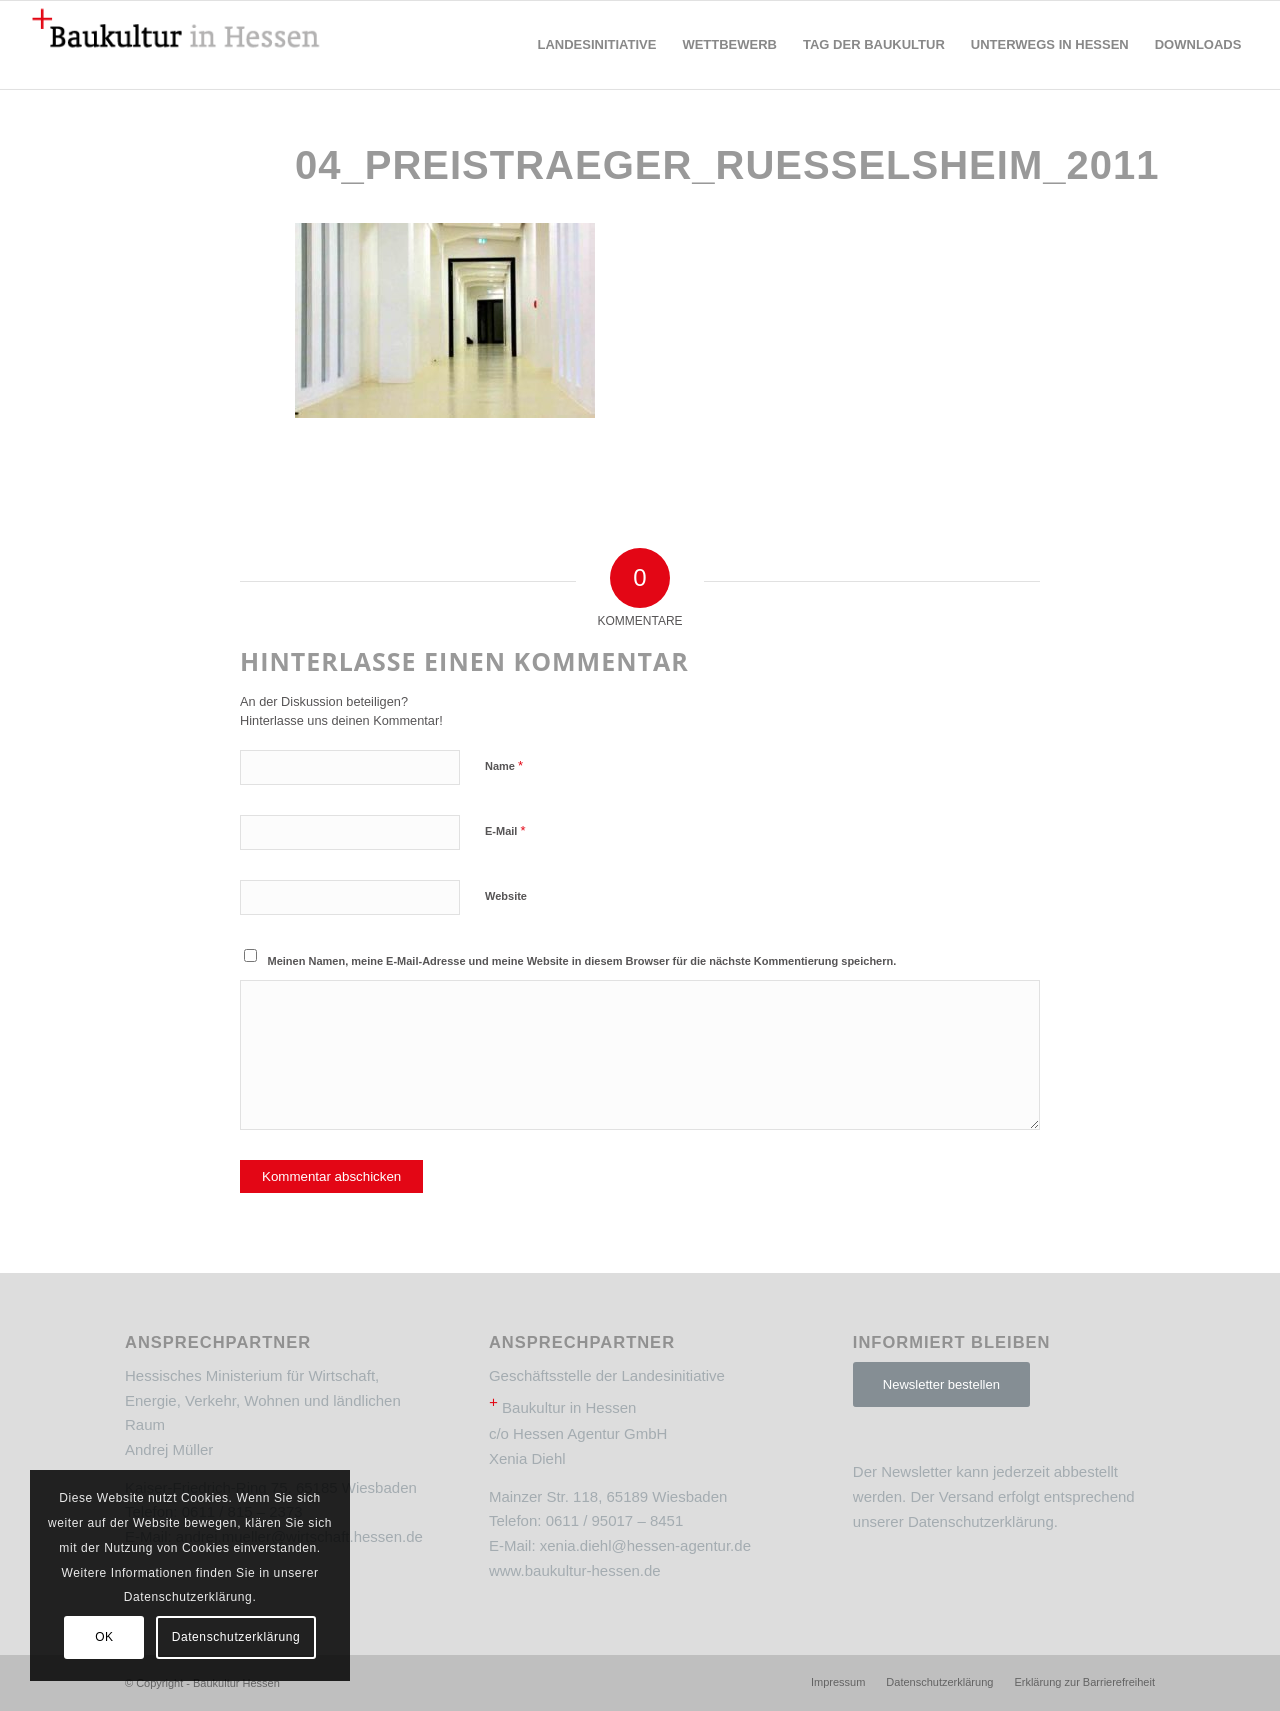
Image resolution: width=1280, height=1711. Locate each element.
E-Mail (505, 830)
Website (506, 896)
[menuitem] (596, 45)
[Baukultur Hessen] (176, 45)
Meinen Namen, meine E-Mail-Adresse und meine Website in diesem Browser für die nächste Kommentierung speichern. (582, 961)
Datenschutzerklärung (981, 1521)
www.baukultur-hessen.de (575, 1570)
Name (504, 765)
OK (104, 1637)
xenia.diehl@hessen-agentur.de (645, 1545)
